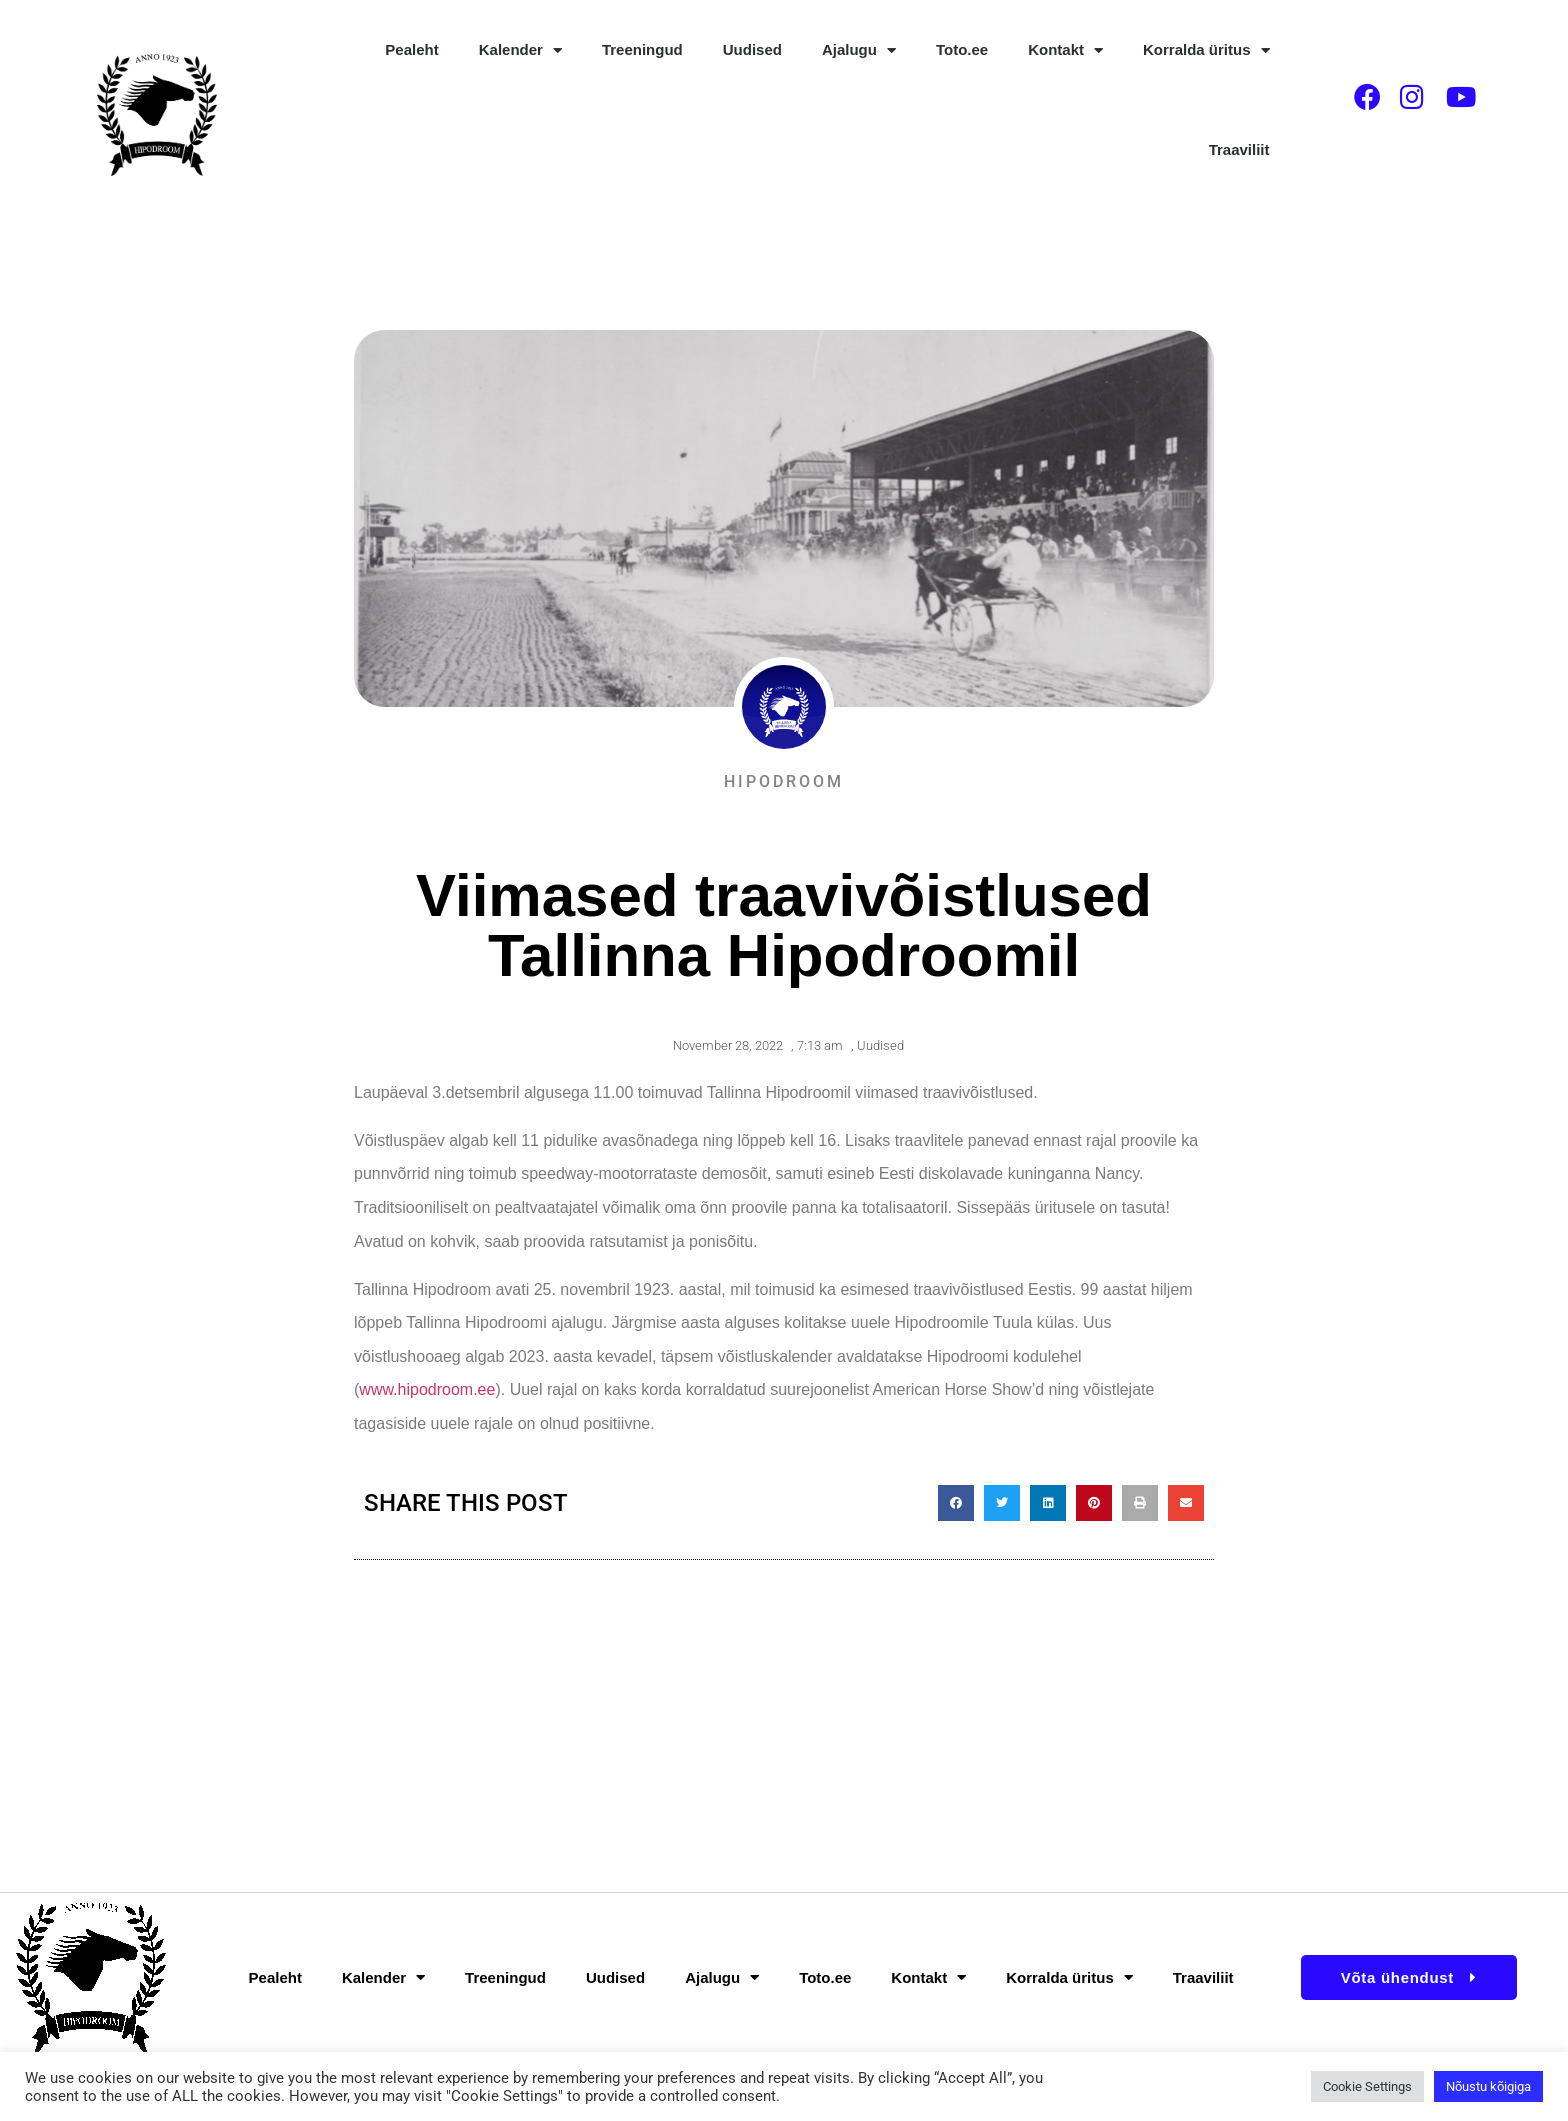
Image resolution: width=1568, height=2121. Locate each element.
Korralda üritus (1206, 50)
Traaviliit (1239, 149)
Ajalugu (859, 50)
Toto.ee (962, 49)
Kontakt (1065, 50)
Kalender (520, 50)
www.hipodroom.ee (427, 1389)
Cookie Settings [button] (1367, 2086)
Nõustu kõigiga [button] (1488, 2086)
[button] (956, 1503)
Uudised (752, 49)
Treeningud (642, 49)
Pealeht (411, 49)
